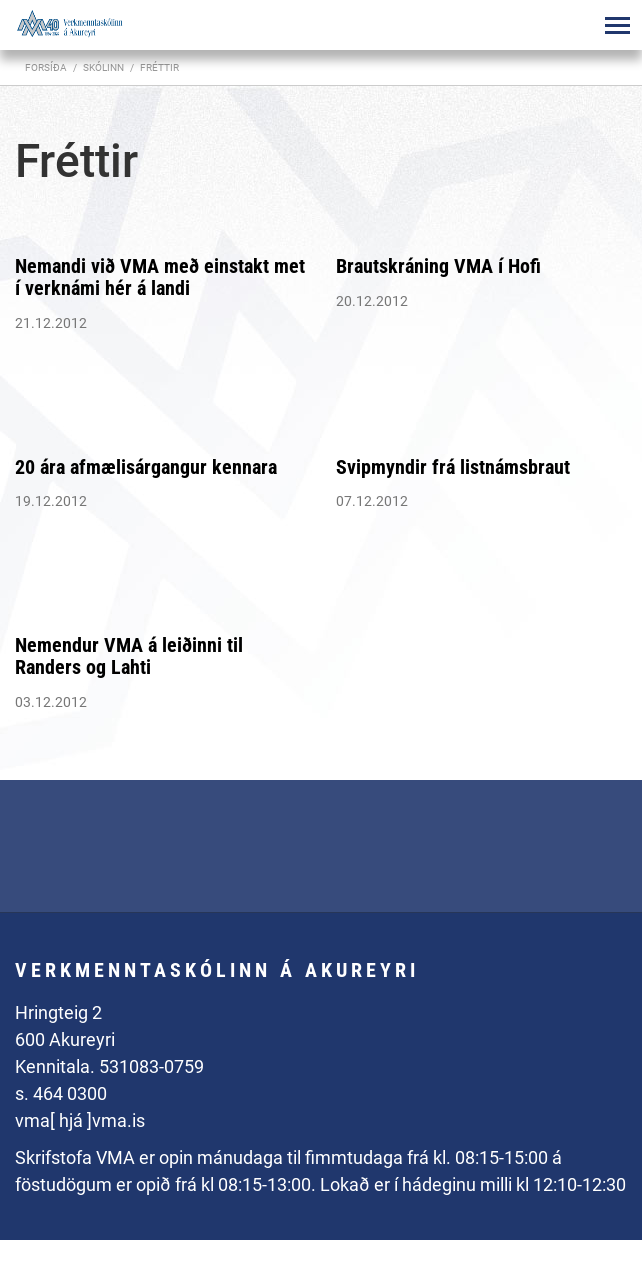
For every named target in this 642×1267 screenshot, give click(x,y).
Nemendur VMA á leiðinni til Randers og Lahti (129, 656)
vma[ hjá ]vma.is (80, 1120)
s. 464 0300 (61, 1093)
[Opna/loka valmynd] (617, 25)
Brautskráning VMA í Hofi (438, 266)
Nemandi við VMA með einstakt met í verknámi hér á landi (160, 277)
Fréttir (159, 67)
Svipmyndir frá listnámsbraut (453, 467)
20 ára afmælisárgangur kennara (146, 467)
